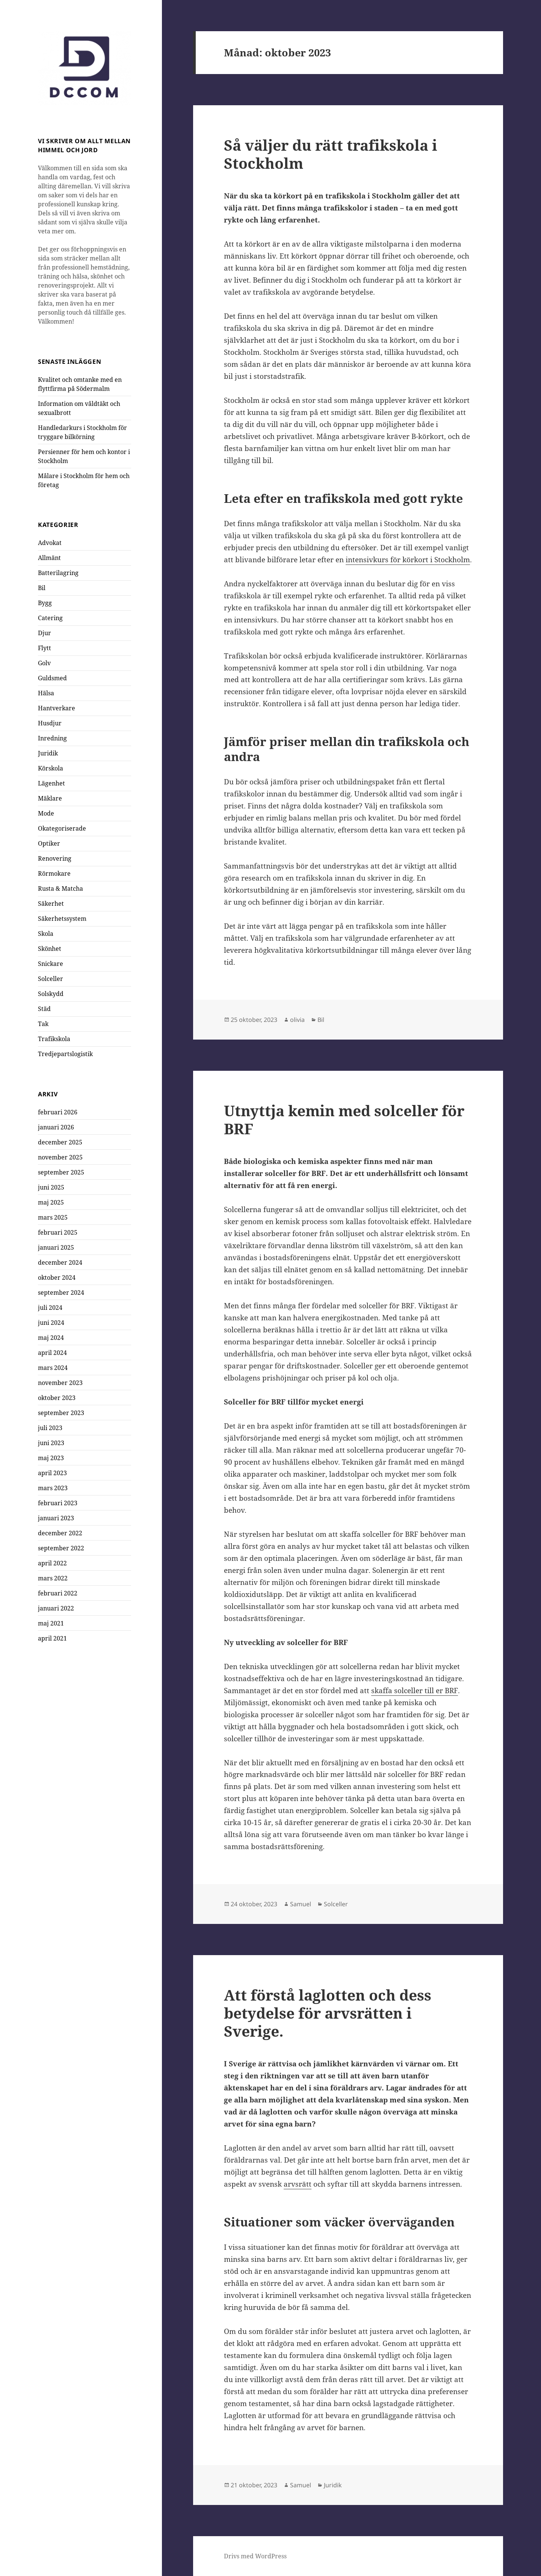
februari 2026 (57, 1112)
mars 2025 (53, 1217)
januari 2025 (56, 1247)
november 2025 (60, 1157)
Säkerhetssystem (62, 918)
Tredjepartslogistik (65, 1054)
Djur (44, 633)
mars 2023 (53, 1487)
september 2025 (61, 1172)
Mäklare (50, 798)
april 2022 (52, 1563)
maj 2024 (51, 1337)
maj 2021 (51, 1623)
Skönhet (49, 948)
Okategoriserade (62, 828)
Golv (44, 663)
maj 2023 (51, 1457)
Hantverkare (56, 708)
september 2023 (61, 1412)
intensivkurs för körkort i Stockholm (408, 560)
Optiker (49, 843)
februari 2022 (57, 1593)
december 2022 (60, 1533)
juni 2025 (51, 1187)
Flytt (44, 648)
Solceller (50, 979)
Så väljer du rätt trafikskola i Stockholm (330, 154)
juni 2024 (51, 1322)
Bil (41, 588)
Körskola (50, 768)
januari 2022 (56, 1608)
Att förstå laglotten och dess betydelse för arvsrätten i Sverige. (327, 2013)
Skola (45, 933)
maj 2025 (51, 1202)
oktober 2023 (57, 1397)
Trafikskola (54, 1039)
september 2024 (61, 1292)
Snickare (50, 964)
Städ (44, 1009)
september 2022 (61, 1548)
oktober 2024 (57, 1277)
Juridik (48, 753)
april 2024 (52, 1352)
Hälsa (46, 693)
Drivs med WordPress (255, 2556)
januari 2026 (56, 1127)
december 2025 (60, 1142)
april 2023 (52, 1472)
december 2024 (60, 1262)
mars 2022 (53, 1578)
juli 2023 (50, 1427)
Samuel (300, 1904)
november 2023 (60, 1382)
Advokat (50, 543)
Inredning (52, 738)
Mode (46, 813)
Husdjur (50, 723)
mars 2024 (53, 1367)
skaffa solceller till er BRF (414, 1690)
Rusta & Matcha (60, 888)
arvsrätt (297, 2184)
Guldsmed (52, 678)
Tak (43, 1024)
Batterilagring (58, 573)
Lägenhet (51, 783)
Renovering (54, 858)
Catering (50, 618)
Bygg (45, 603)
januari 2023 (56, 1518)
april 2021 (52, 1638)
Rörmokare (54, 873)
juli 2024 (50, 1307)
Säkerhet (51, 903)
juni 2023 (51, 1442)
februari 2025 (57, 1232)
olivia (297, 1020)
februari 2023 (57, 1502)
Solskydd (50, 994)
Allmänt (49, 558)
